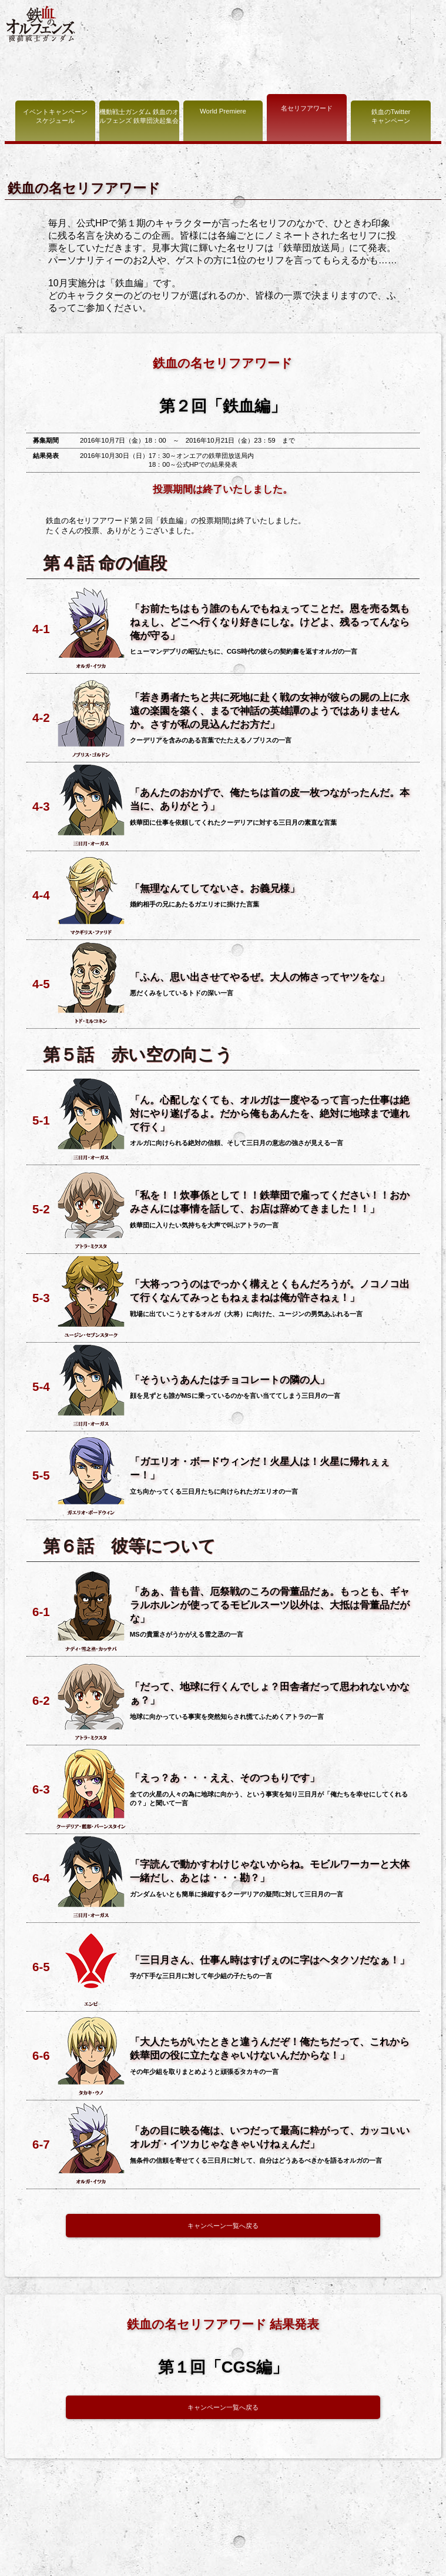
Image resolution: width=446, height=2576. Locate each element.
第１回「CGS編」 (223, 2367)
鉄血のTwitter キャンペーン (391, 116)
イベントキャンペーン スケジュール (55, 116)
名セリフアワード (307, 108)
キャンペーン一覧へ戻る (223, 2225)
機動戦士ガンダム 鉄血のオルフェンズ (41, 24)
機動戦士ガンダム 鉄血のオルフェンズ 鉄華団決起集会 (139, 116)
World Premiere (223, 111)
